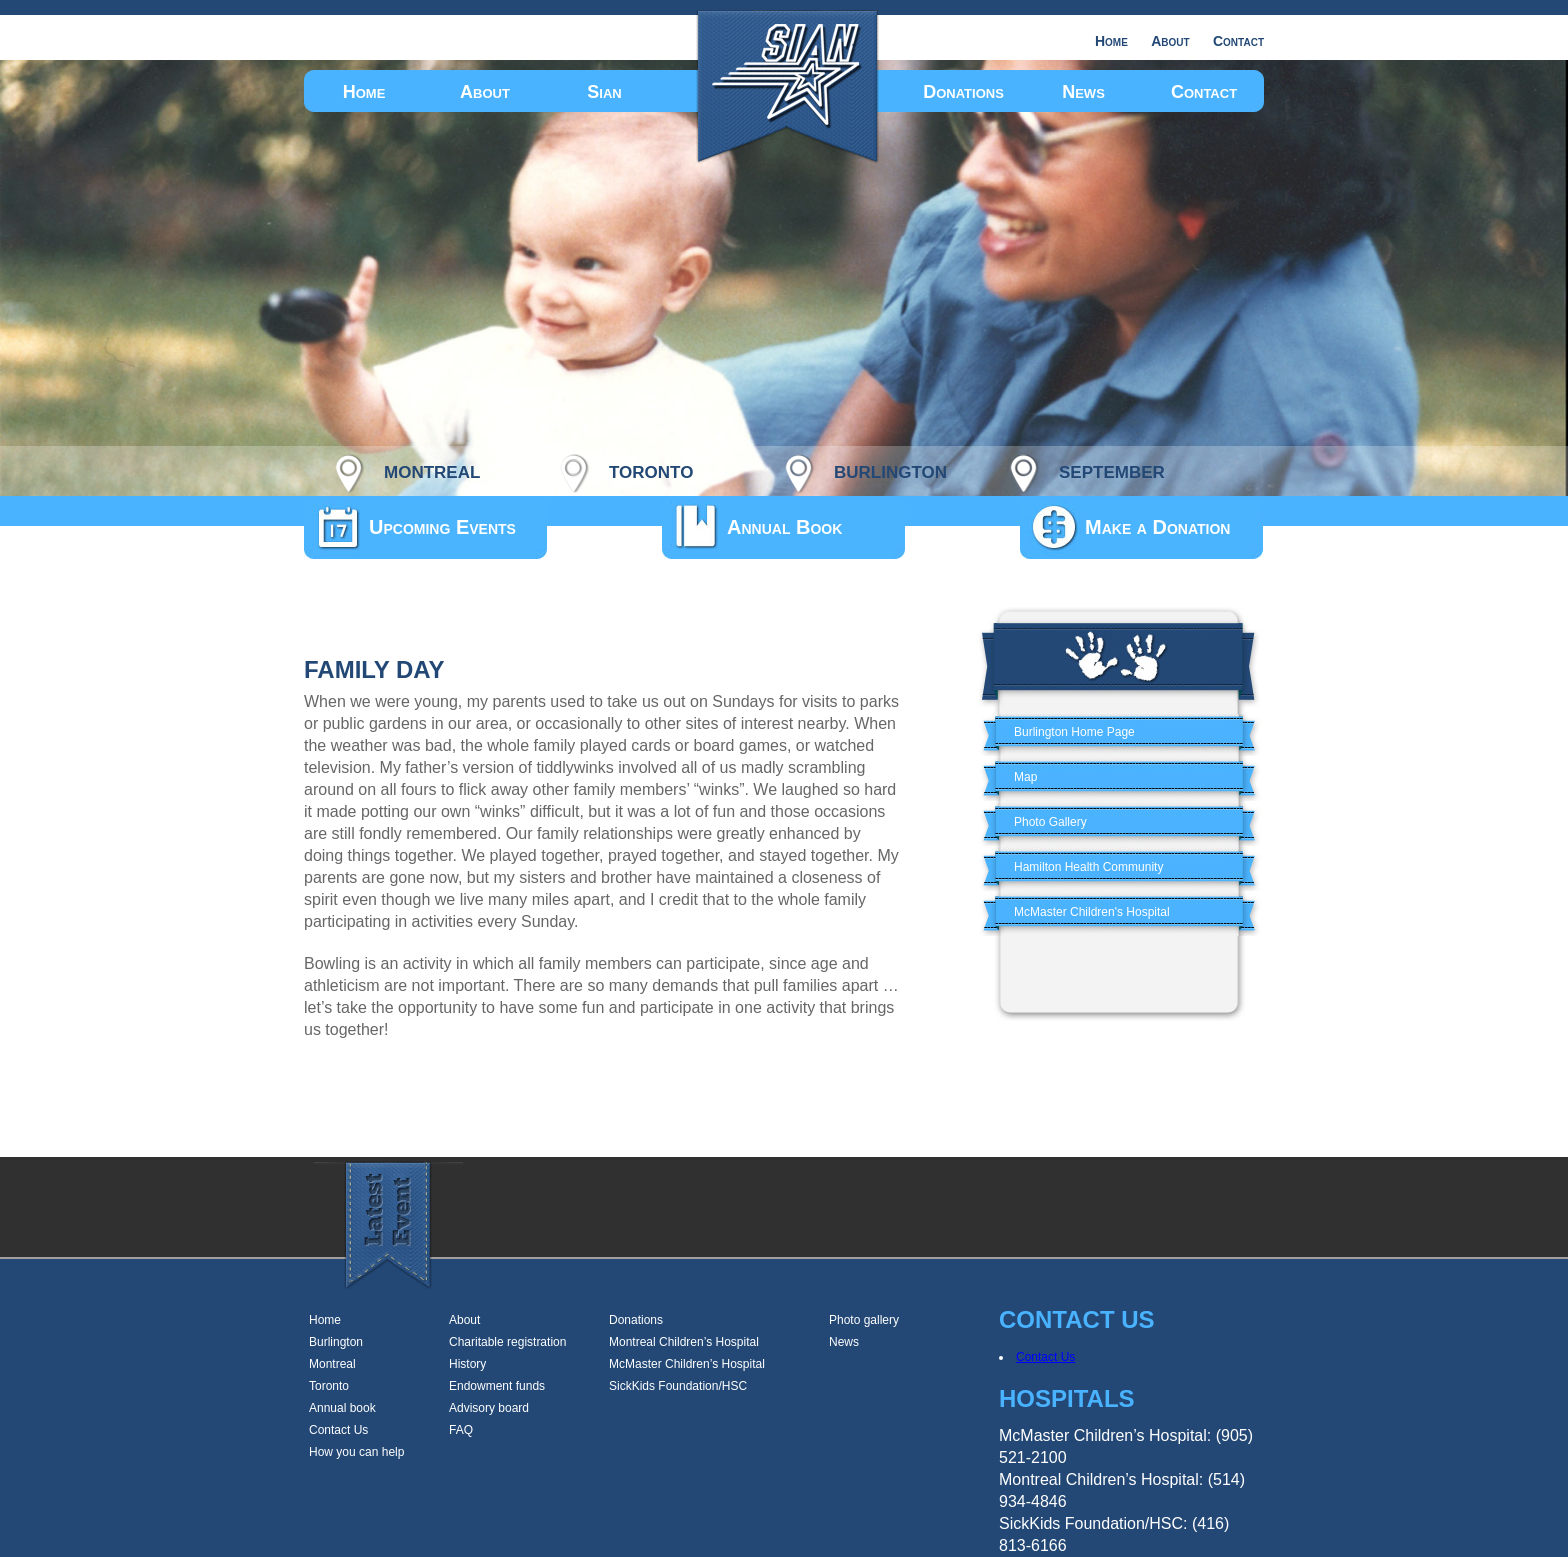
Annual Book (784, 527)
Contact (1238, 41)
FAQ (461, 1430)
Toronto (329, 1386)
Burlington (336, 1342)
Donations (963, 92)
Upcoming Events (442, 527)
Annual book (342, 1408)
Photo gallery (864, 1320)
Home (1111, 41)
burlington (890, 469)
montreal (432, 469)
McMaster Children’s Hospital (687, 1364)
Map (1025, 777)
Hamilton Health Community (1088, 867)
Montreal (332, 1364)
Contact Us (338, 1430)
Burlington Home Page (1074, 732)
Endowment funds (497, 1386)
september (1112, 469)
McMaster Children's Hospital (1092, 912)
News (1083, 92)
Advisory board (489, 1408)
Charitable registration (507, 1342)
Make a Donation (1157, 527)
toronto (651, 469)
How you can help (356, 1452)
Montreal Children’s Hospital (684, 1342)
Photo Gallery (1050, 822)
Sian (604, 92)
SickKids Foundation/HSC (678, 1386)
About (1170, 41)
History (467, 1364)
